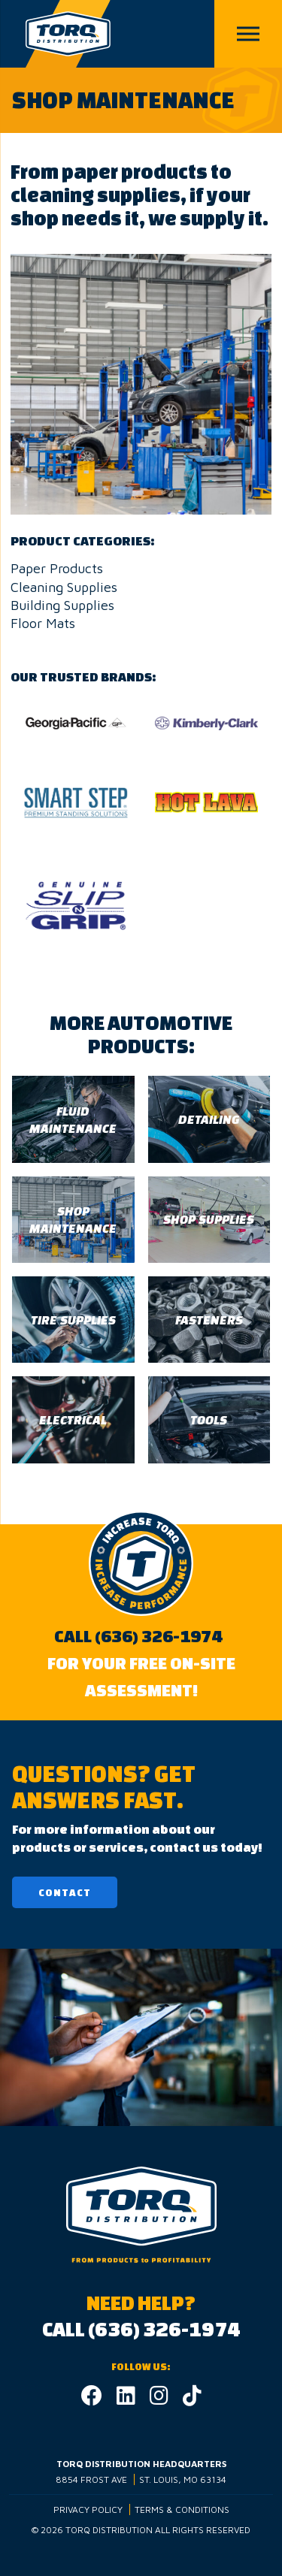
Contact (64, 1892)
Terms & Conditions (182, 2509)
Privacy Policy (88, 2509)
